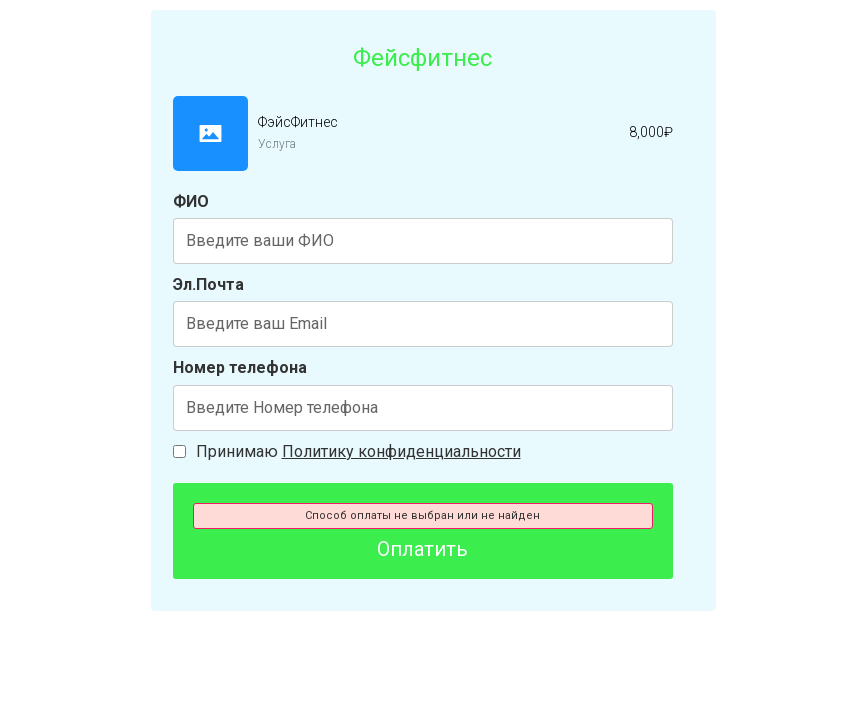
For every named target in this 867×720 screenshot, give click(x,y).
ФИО (191, 201)
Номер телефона (240, 367)
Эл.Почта (208, 284)
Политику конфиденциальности (401, 451)
